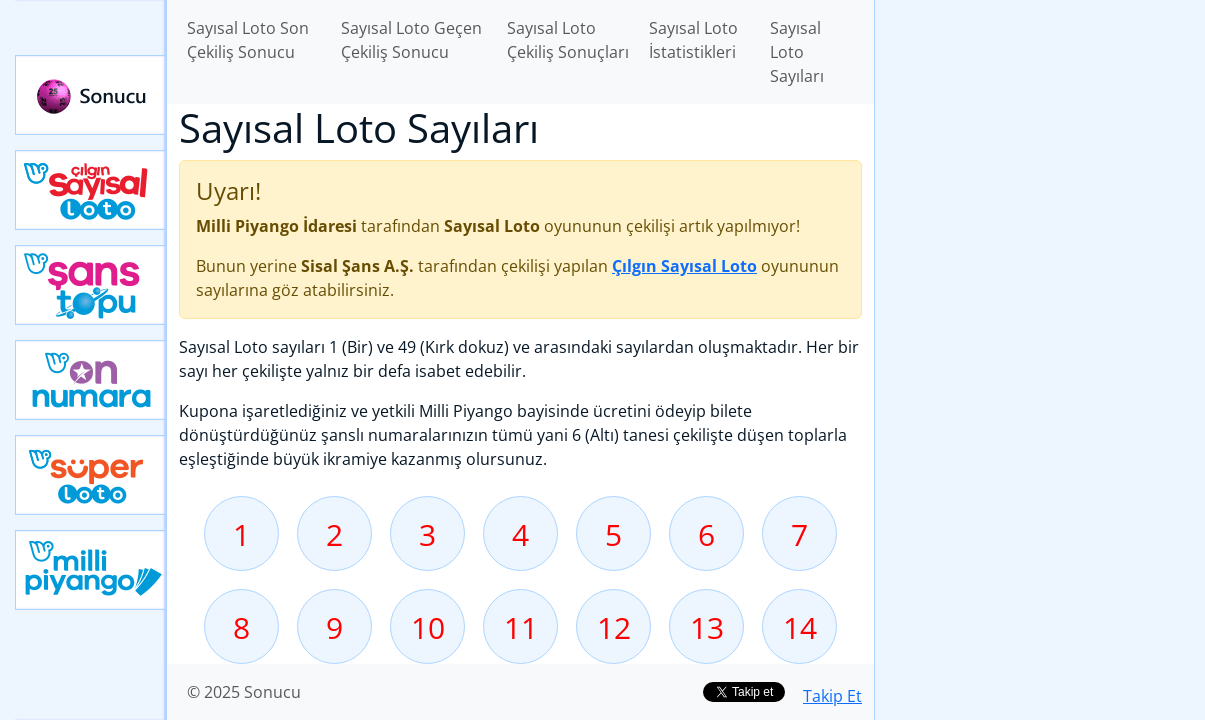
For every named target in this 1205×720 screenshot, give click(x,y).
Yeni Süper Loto (91, 475)
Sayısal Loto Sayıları (797, 52)
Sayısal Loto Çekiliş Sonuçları (568, 40)
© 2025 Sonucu (244, 692)
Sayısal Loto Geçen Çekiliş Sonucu (411, 40)
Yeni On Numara (91, 380)
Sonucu (91, 95)
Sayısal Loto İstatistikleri (693, 40)
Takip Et (832, 696)
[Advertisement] (1040, 316)
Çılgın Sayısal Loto (91, 190)
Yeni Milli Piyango (91, 570)
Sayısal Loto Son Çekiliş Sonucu (248, 40)
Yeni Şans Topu (91, 285)
